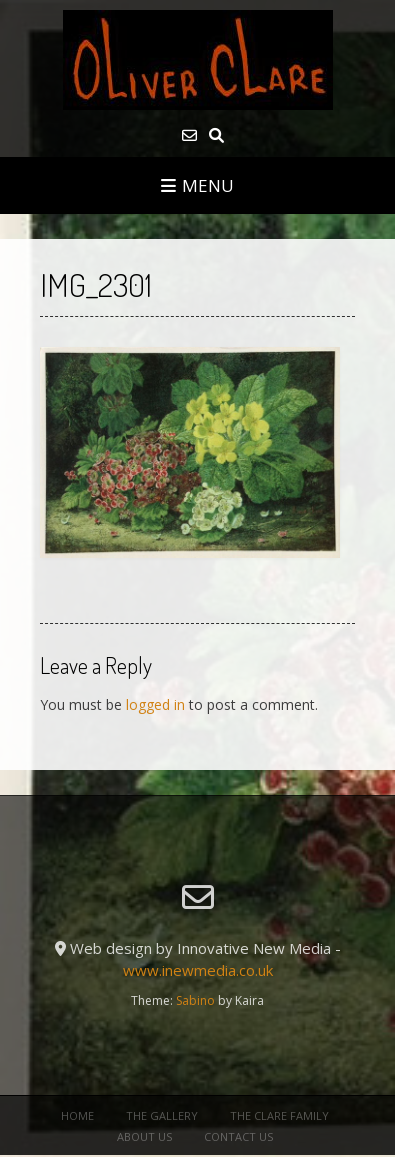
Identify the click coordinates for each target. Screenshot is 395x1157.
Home (77, 1115)
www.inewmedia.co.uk (198, 970)
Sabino (195, 1000)
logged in (155, 704)
